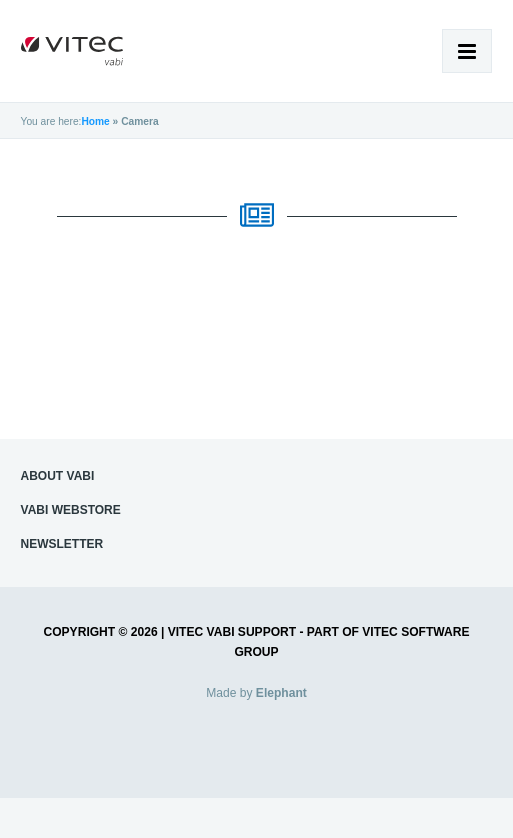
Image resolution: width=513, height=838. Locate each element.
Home (95, 121)
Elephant (281, 693)
